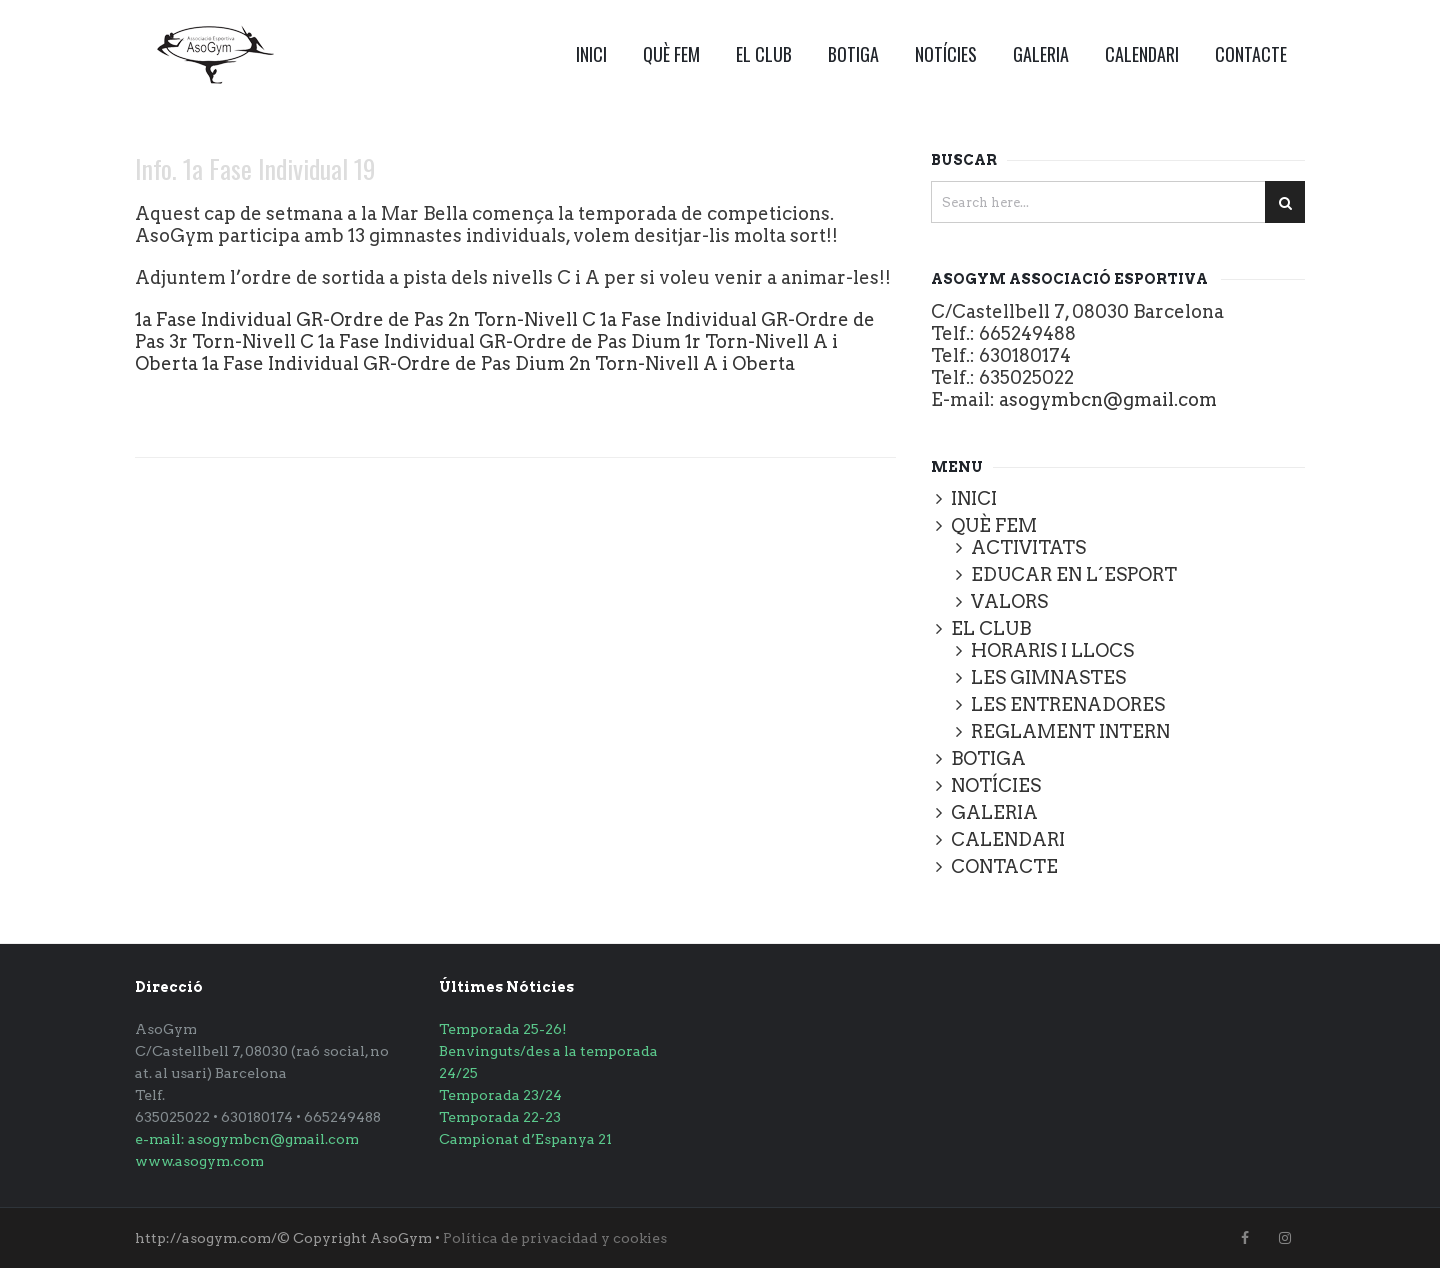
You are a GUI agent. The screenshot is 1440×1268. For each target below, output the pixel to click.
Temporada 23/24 (500, 1095)
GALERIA (1041, 54)
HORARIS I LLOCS (1052, 650)
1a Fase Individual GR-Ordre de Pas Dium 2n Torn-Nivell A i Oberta (498, 363)
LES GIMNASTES (1048, 677)
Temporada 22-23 (500, 1117)
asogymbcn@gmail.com (1108, 399)
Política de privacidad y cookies (555, 1238)
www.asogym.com (199, 1161)
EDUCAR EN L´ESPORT (1074, 574)
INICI (591, 54)
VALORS (1009, 601)
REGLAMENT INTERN (1070, 731)
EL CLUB (764, 54)
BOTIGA (853, 54)
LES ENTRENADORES (1068, 704)
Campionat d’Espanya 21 (525, 1139)
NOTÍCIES (946, 54)
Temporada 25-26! (503, 1029)
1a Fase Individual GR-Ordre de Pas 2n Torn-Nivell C (365, 319)
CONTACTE (1251, 54)
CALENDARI (1142, 54)
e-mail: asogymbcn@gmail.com (247, 1139)
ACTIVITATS (1028, 547)
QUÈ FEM (671, 54)
